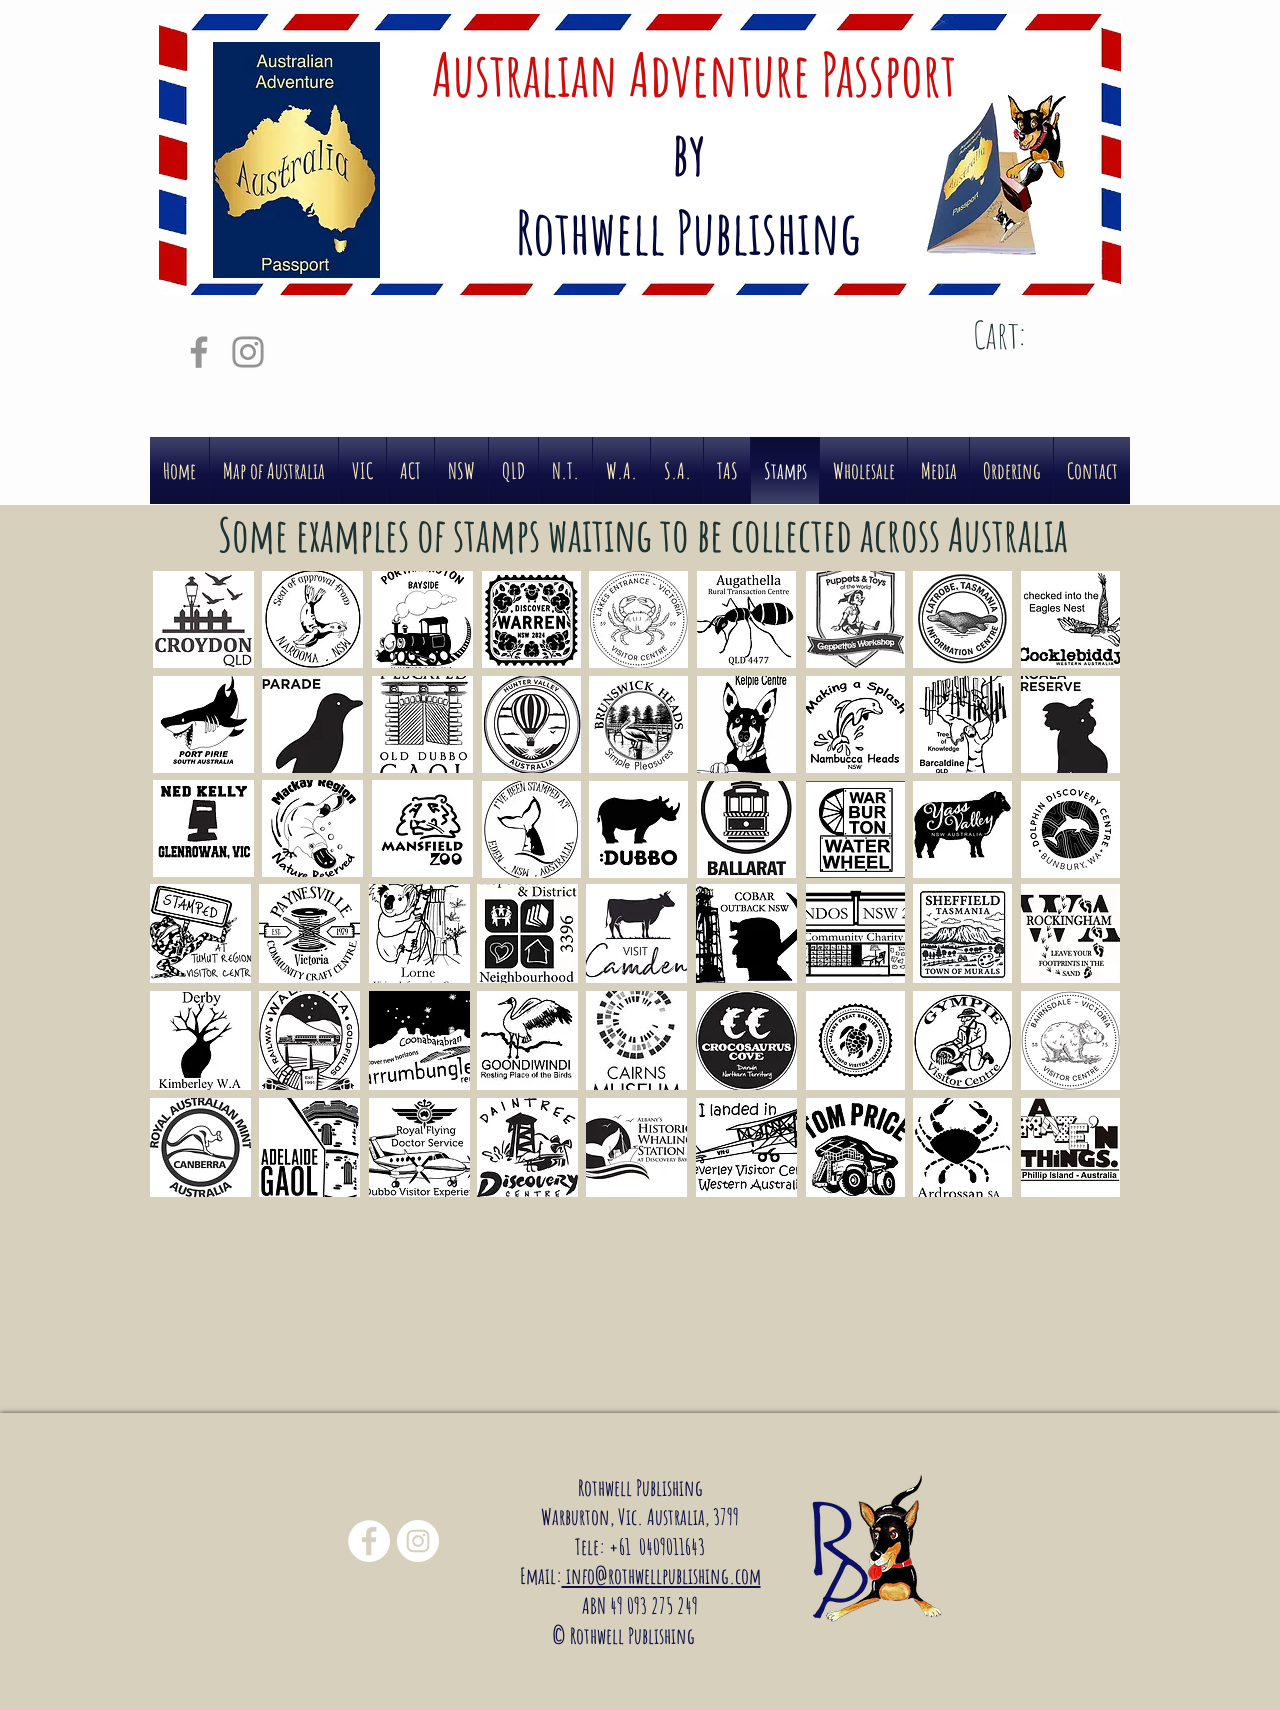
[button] (203, 619)
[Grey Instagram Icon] (248, 352)
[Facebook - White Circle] (369, 1541)
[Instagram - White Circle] (418, 1541)
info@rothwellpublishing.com (661, 1575)
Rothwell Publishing (640, 1487)
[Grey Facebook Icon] (199, 352)
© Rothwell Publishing (627, 1635)
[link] (1030, 336)
